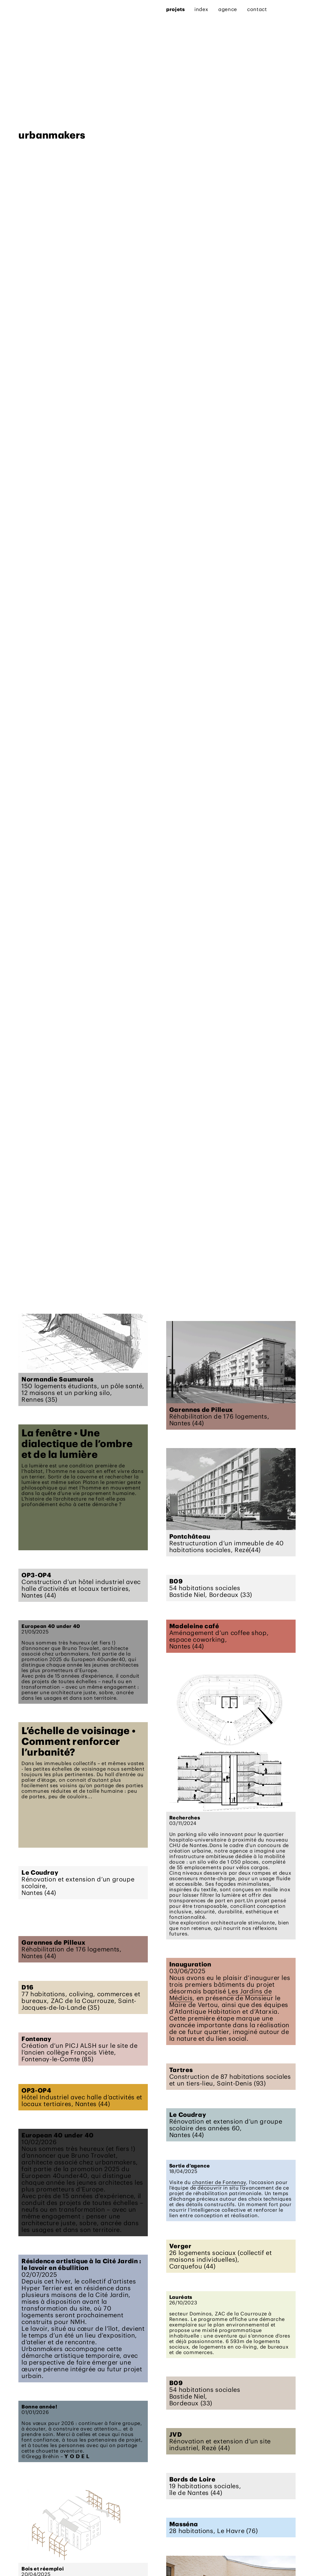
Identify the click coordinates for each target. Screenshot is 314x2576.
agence (80, 9)
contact (109, 9)
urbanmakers (51, 1286)
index (53, 9)
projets (27, 9)
